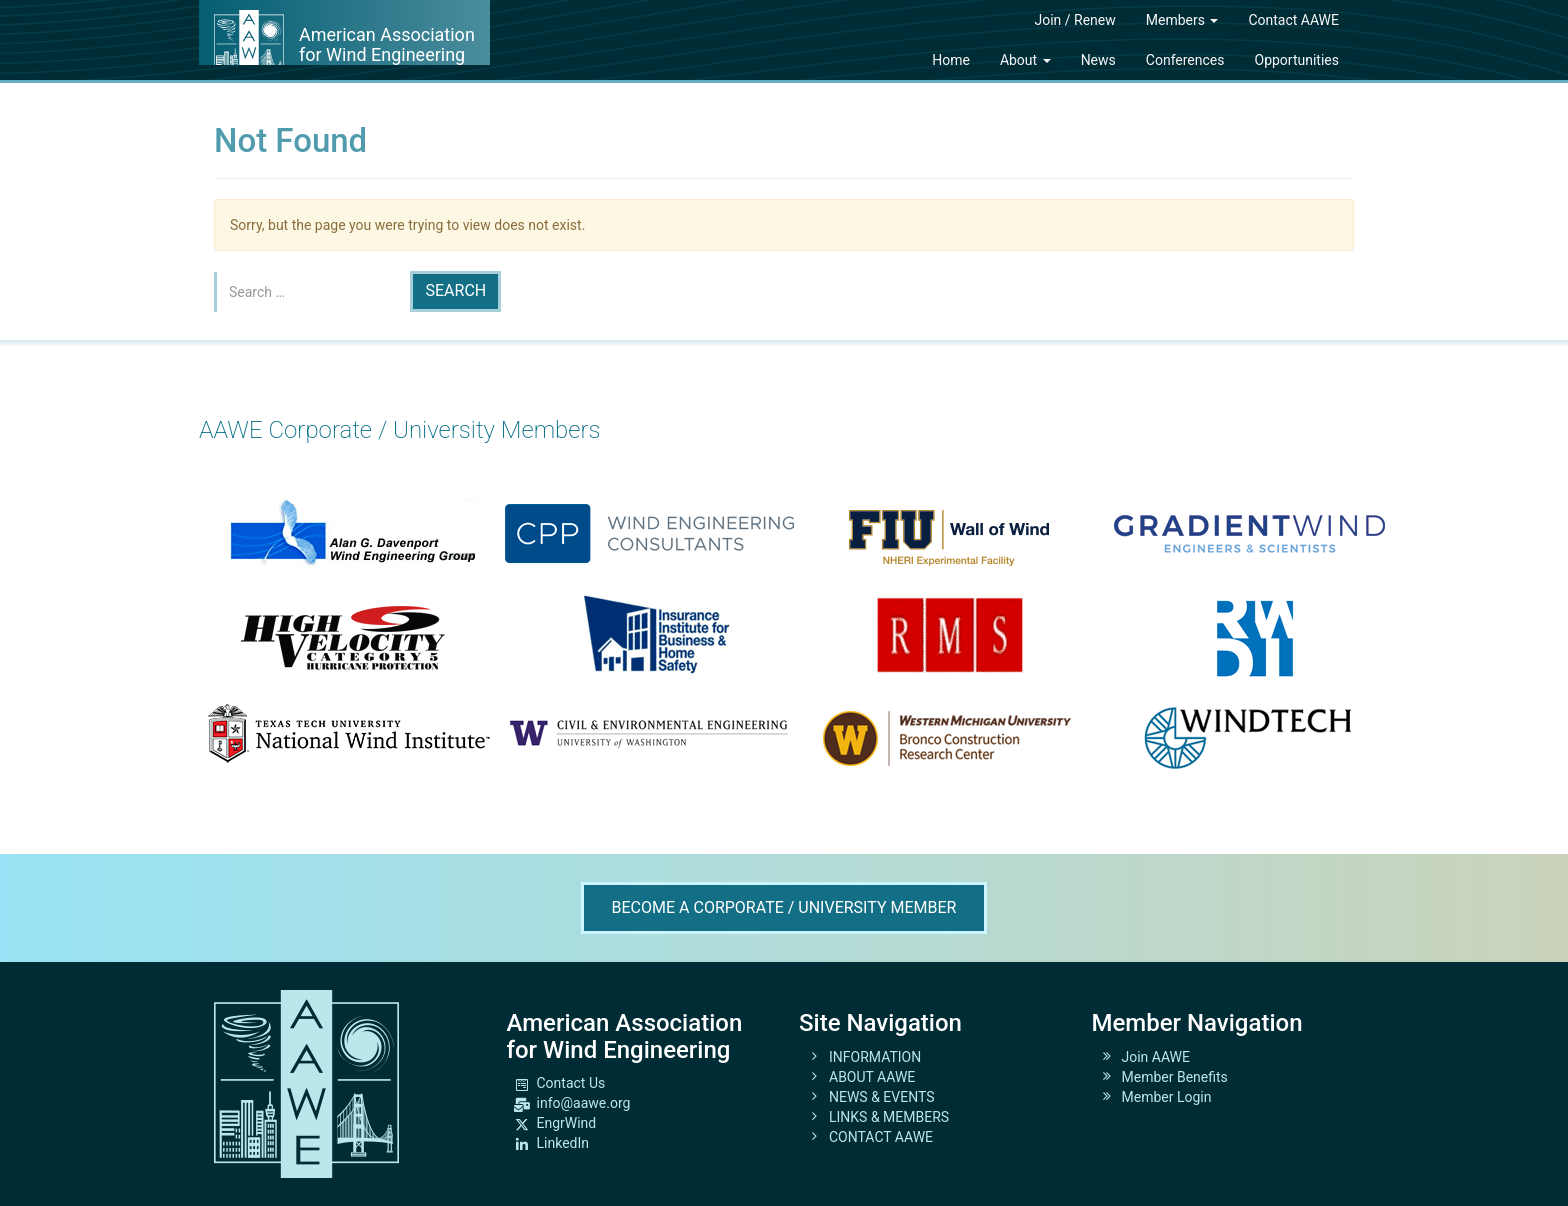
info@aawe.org (584, 1103)
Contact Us (571, 1083)
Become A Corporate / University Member (784, 907)
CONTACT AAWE (881, 1137)
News (1098, 60)
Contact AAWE (1293, 20)
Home (951, 60)
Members (1182, 20)
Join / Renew (1074, 20)
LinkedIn (563, 1143)
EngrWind (567, 1123)
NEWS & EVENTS (882, 1097)
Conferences (1185, 60)
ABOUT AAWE (872, 1077)
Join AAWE (1156, 1057)
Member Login (1167, 1097)
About (1025, 60)
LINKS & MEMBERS (889, 1117)
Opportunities (1297, 60)
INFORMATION (875, 1057)
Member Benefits (1175, 1077)
